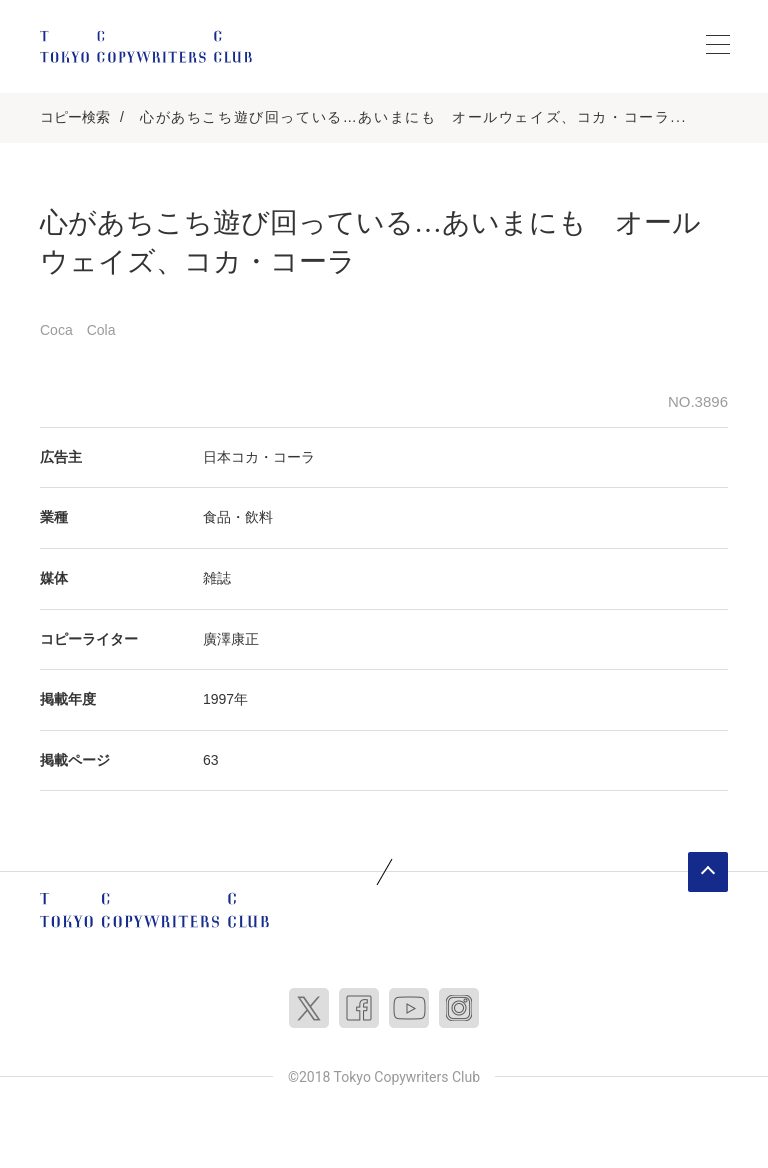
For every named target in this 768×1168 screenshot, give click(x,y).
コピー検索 (75, 117)
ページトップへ (708, 872)
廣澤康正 (231, 639)
